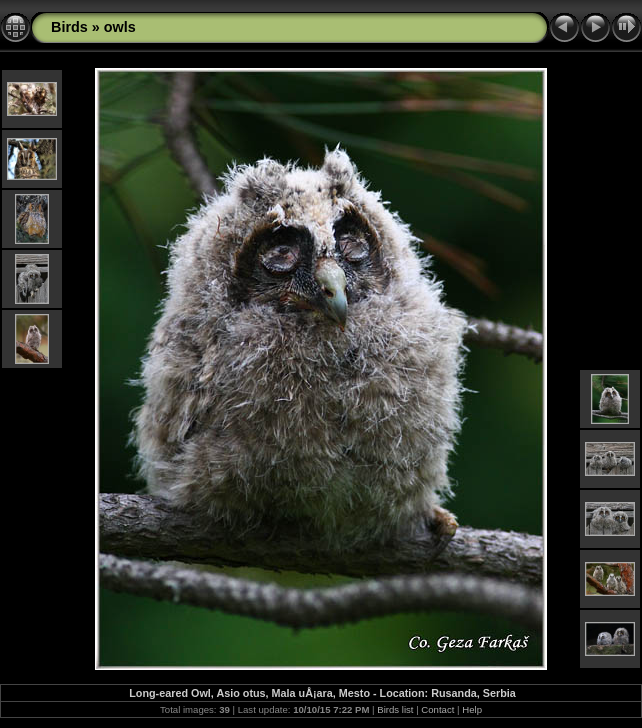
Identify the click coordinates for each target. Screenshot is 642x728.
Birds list (395, 709)
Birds (69, 27)
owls (120, 27)
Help (472, 709)
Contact (437, 709)
